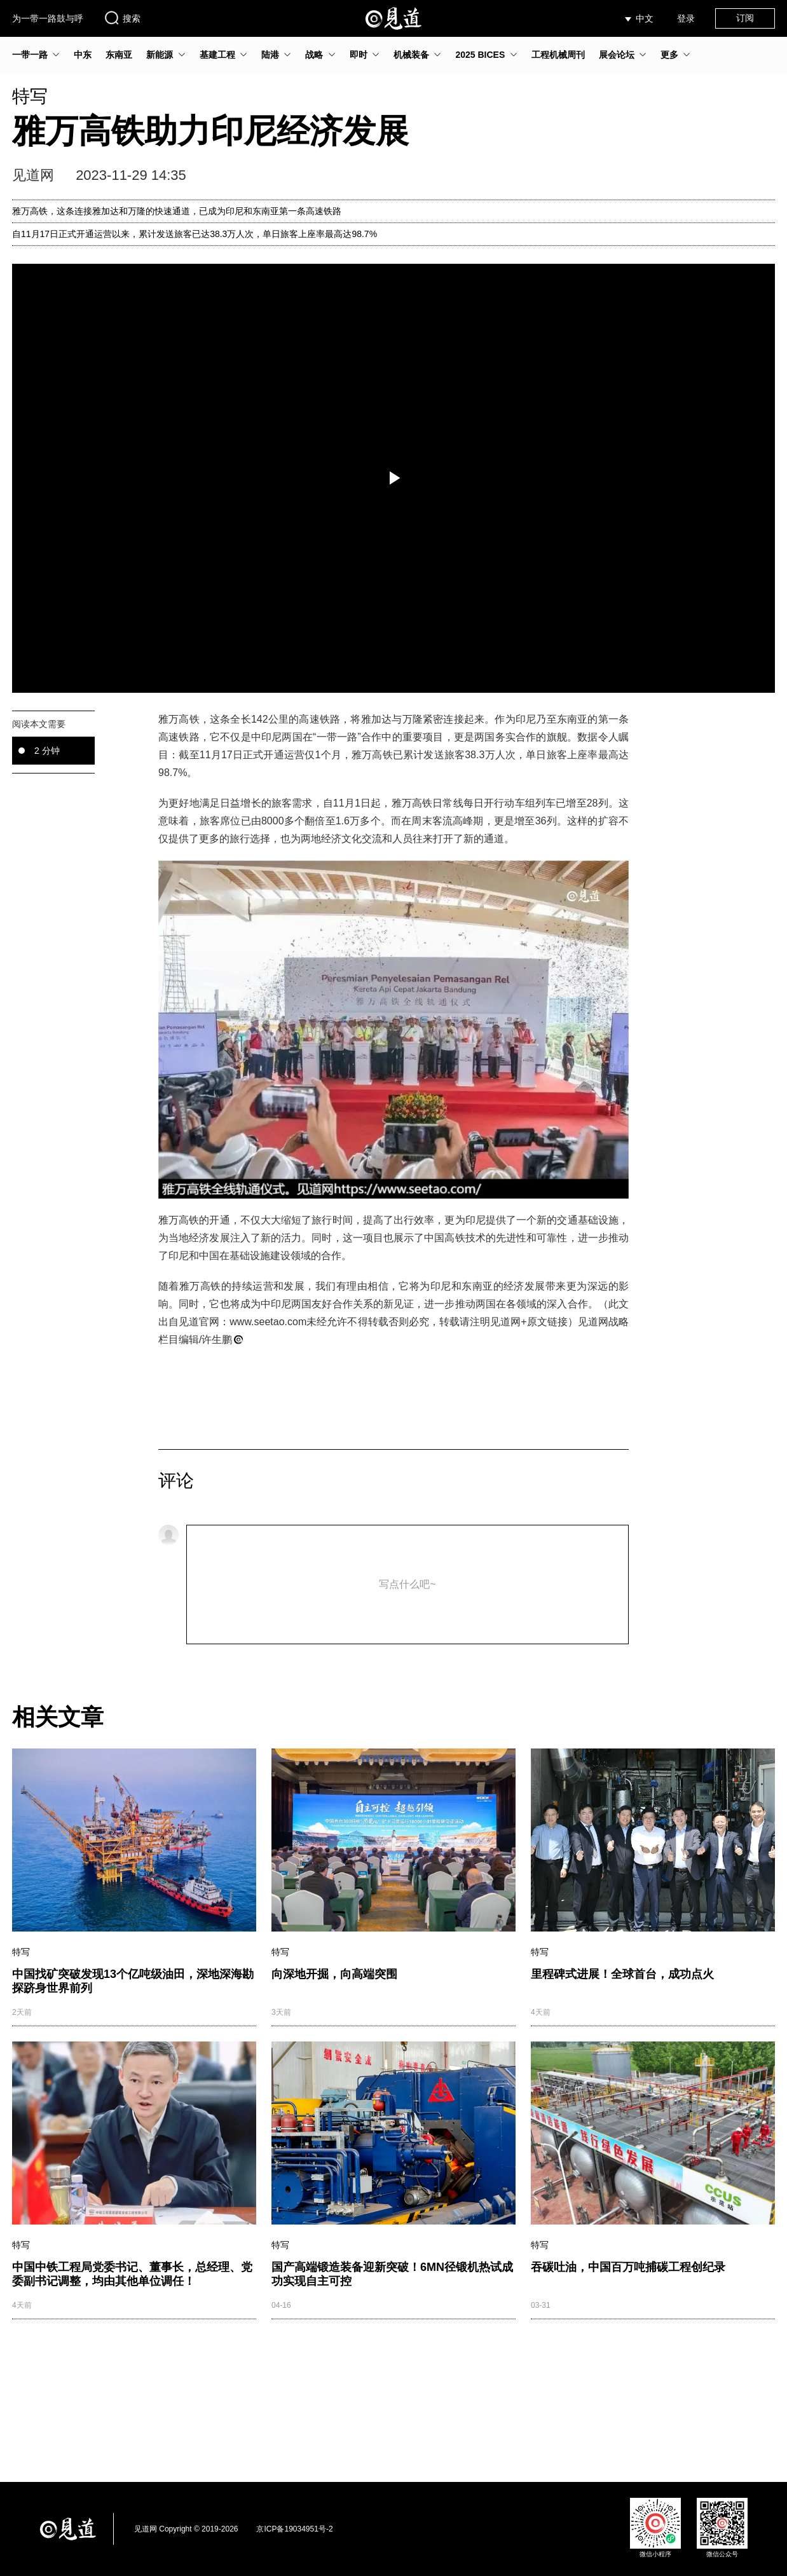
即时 (358, 54)
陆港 (270, 54)
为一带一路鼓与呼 (47, 18)
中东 (83, 54)
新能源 (159, 54)
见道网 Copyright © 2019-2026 (186, 2529)
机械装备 (411, 54)
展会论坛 (616, 54)
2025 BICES (480, 54)
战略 (314, 54)
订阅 (745, 18)
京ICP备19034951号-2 (294, 2529)
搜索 (122, 17)
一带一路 (30, 54)
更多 (669, 54)
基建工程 (217, 54)
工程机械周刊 (558, 54)
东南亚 (119, 54)
